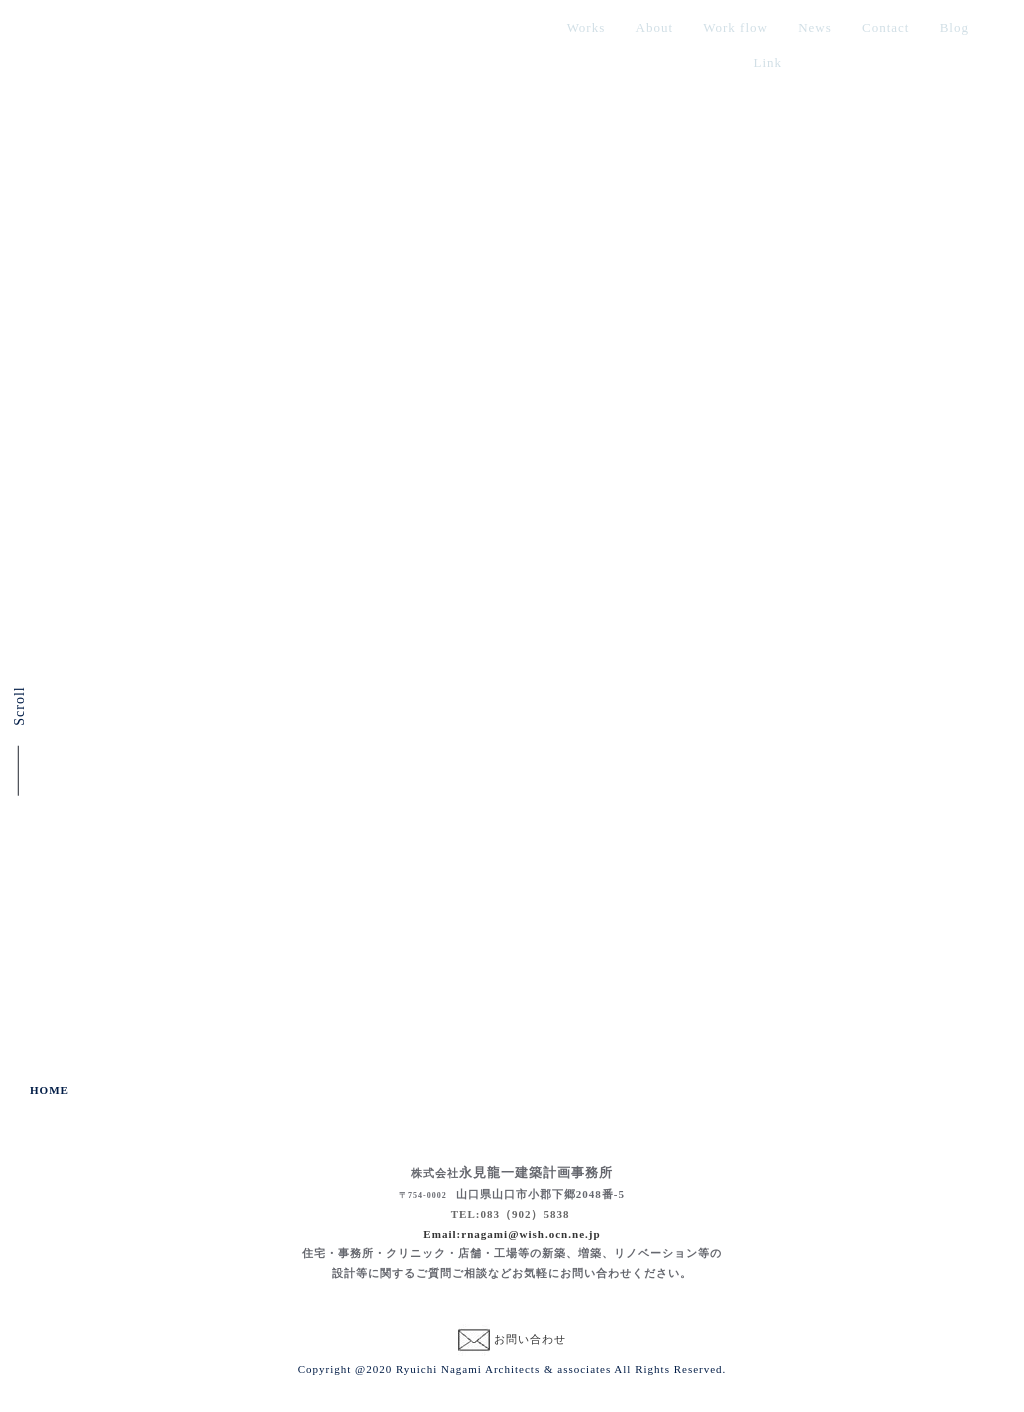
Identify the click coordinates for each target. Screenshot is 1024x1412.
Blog (954, 27)
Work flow (735, 27)
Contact (885, 27)
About (655, 27)
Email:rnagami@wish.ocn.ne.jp (511, 1234)
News (815, 27)
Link (768, 62)
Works (586, 27)
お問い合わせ (530, 1339)
